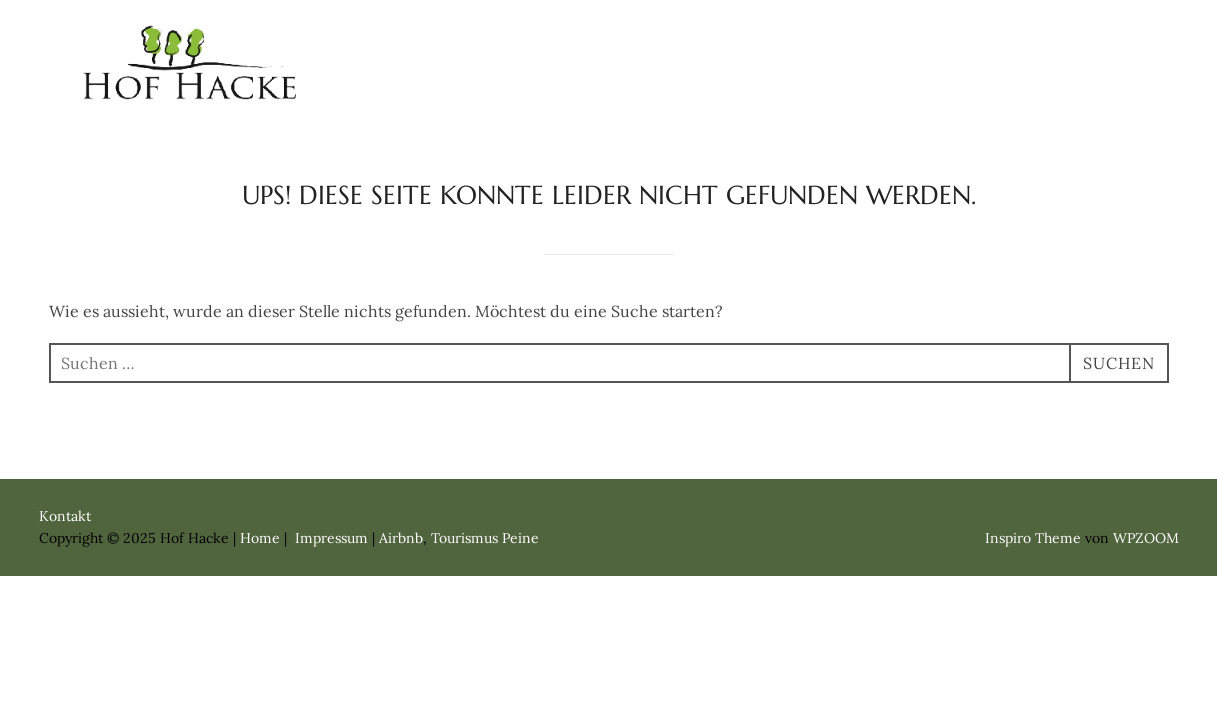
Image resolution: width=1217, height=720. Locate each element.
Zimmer (967, 42)
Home (513, 42)
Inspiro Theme (1033, 538)
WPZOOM (1146, 538)
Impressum (1066, 88)
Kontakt (1086, 42)
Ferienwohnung (659, 42)
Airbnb (401, 538)
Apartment (835, 42)
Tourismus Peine (485, 538)
